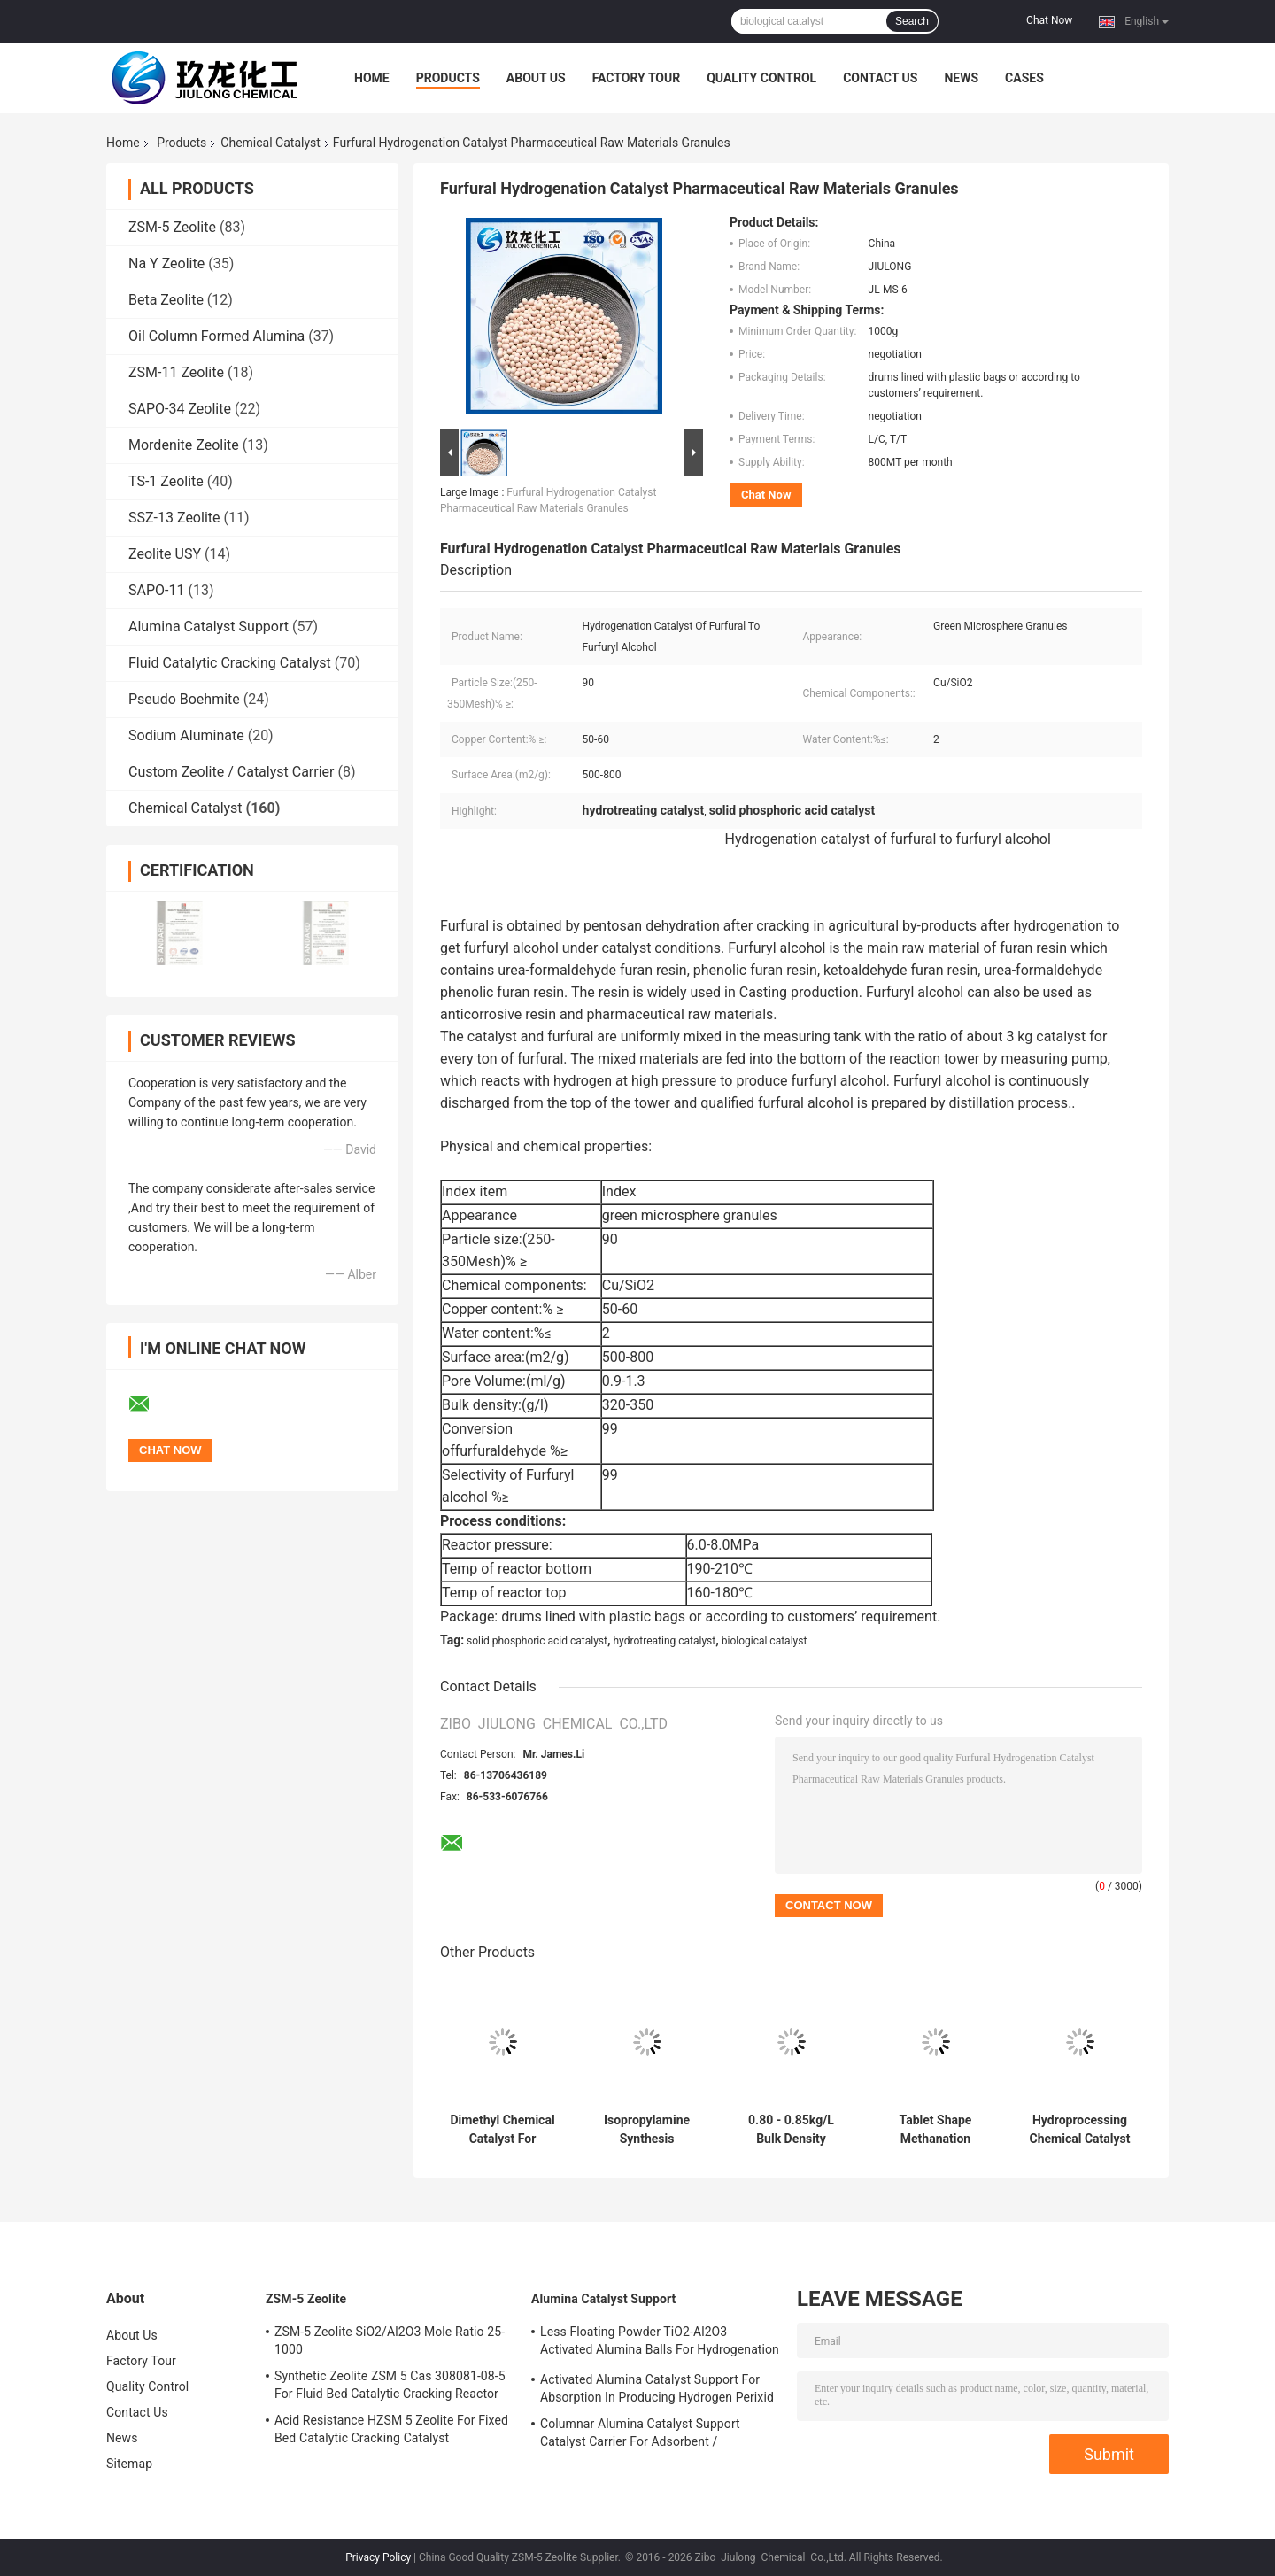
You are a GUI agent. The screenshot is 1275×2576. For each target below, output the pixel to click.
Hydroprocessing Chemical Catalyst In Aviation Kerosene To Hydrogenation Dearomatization (1080, 2130)
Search (912, 21)
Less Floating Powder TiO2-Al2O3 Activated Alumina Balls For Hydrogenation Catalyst (659, 2343)
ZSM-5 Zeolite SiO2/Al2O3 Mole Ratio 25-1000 (389, 2340)
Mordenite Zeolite (183, 445)
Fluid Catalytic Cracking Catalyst (229, 662)
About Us (536, 78)
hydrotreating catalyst (665, 1641)
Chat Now (1049, 20)
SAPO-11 (156, 590)
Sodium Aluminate (186, 735)
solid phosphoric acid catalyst (537, 1641)
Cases (1024, 78)
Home (372, 78)
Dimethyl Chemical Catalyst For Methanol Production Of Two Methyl (502, 2130)
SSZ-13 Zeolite (174, 517)
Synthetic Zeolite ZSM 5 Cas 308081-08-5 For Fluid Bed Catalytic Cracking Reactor (390, 2385)
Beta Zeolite (166, 299)
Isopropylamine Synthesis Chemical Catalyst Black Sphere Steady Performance (647, 2130)
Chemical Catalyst (270, 142)
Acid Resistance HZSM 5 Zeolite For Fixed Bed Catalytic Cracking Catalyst (391, 2429)
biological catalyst (765, 1641)
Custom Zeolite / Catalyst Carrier (231, 771)
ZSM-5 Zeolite (172, 227)
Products (448, 78)
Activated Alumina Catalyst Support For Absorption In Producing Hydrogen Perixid (657, 2388)
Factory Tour (636, 78)
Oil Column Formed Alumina (216, 336)
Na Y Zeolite (166, 263)
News (961, 78)
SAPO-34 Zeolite (179, 408)
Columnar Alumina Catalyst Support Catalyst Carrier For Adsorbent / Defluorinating (640, 2435)
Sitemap (129, 2463)
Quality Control (761, 78)
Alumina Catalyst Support (208, 626)
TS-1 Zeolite (166, 481)
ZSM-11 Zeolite (176, 372)
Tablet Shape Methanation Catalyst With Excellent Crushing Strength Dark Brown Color (935, 2130)
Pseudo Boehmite (184, 699)
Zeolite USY (164, 553)
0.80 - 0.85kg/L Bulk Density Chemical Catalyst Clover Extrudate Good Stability (791, 2130)
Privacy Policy (378, 2557)
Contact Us (880, 78)
